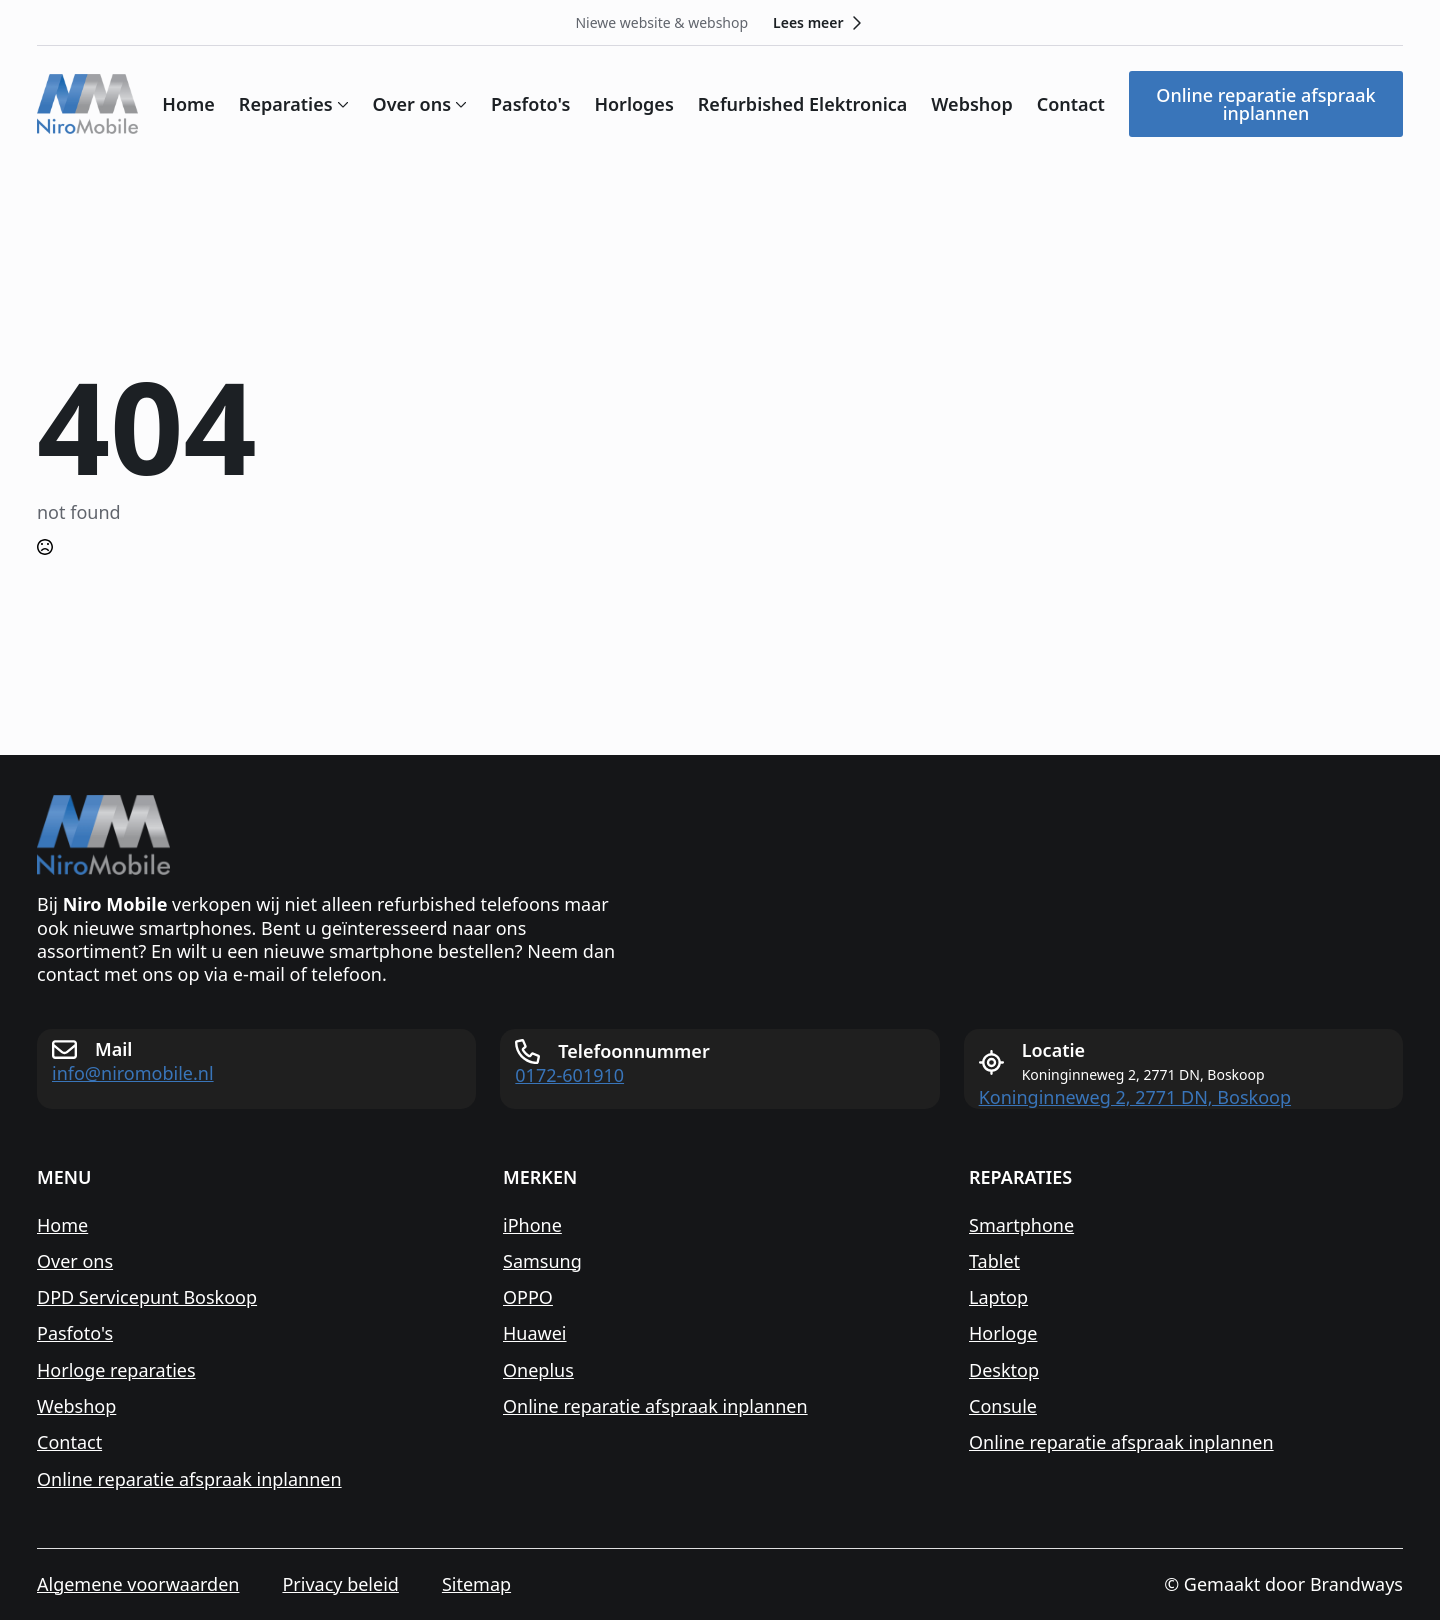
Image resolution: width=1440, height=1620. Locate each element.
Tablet (994, 1261)
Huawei (535, 1333)
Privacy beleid (340, 1584)
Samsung (542, 1261)
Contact (1071, 104)
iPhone (532, 1225)
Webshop (971, 104)
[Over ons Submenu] (459, 104)
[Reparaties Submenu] (341, 104)
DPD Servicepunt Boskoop (147, 1297)
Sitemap (476, 1584)
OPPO (528, 1297)
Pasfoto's (530, 104)
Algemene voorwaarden (138, 1584)
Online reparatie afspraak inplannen (189, 1479)
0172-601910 (569, 1075)
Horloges (633, 104)
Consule (1003, 1406)
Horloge (1003, 1333)
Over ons (412, 104)
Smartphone (1021, 1225)
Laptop (998, 1297)
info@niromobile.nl (133, 1073)
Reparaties (286, 104)
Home (188, 104)
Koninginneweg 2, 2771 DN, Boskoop (1135, 1097)
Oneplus (538, 1370)
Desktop (1004, 1370)
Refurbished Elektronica (803, 104)
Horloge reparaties (116, 1370)
